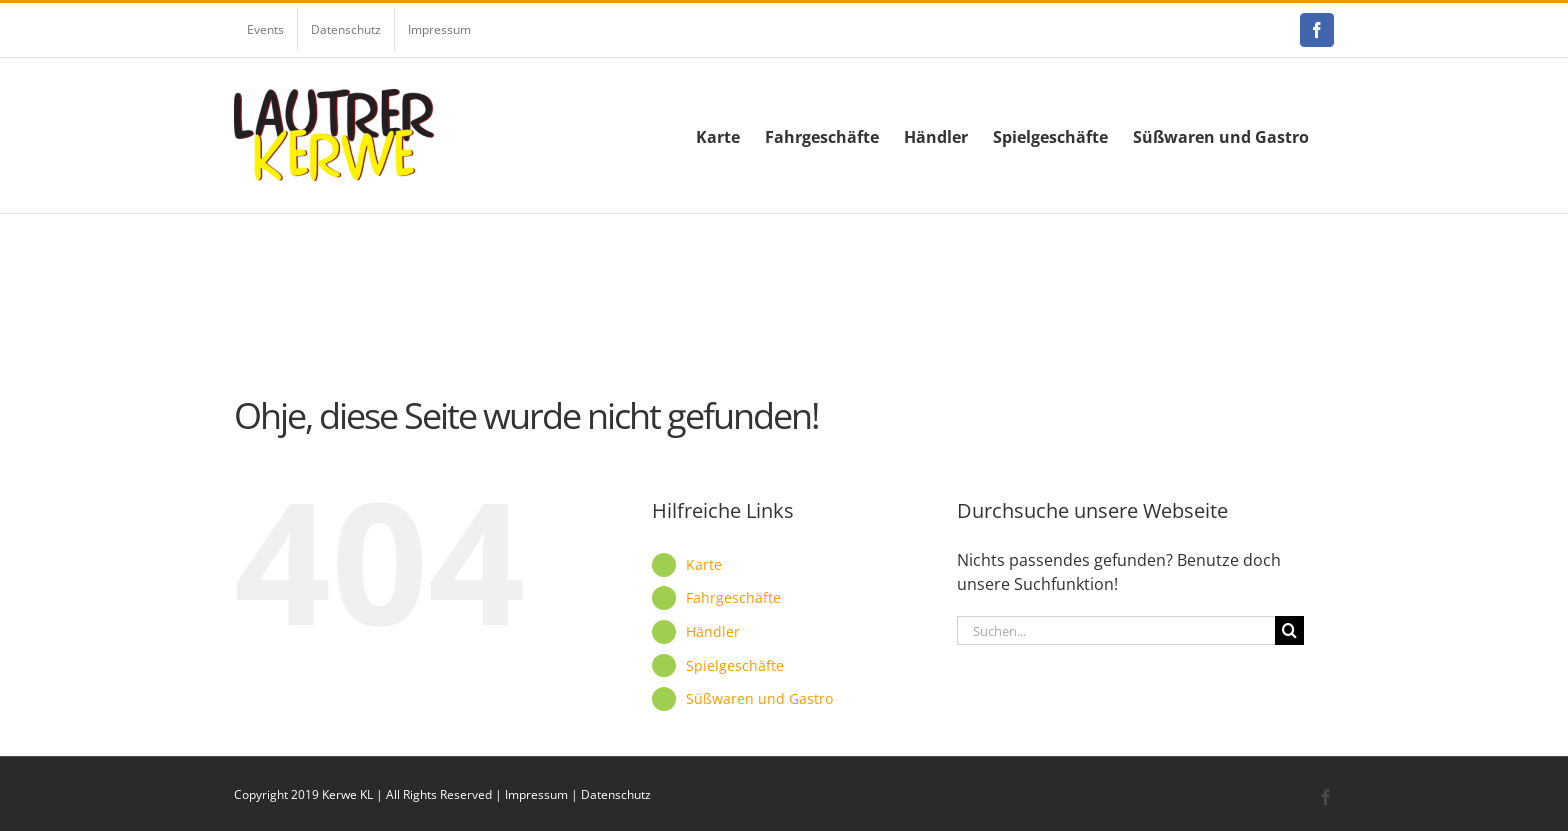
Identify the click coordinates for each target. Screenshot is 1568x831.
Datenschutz (616, 794)
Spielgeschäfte (735, 665)
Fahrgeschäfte (733, 597)
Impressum (536, 794)
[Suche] (1289, 630)
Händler (713, 631)
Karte (704, 564)
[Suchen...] (1116, 630)
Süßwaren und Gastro (759, 698)
